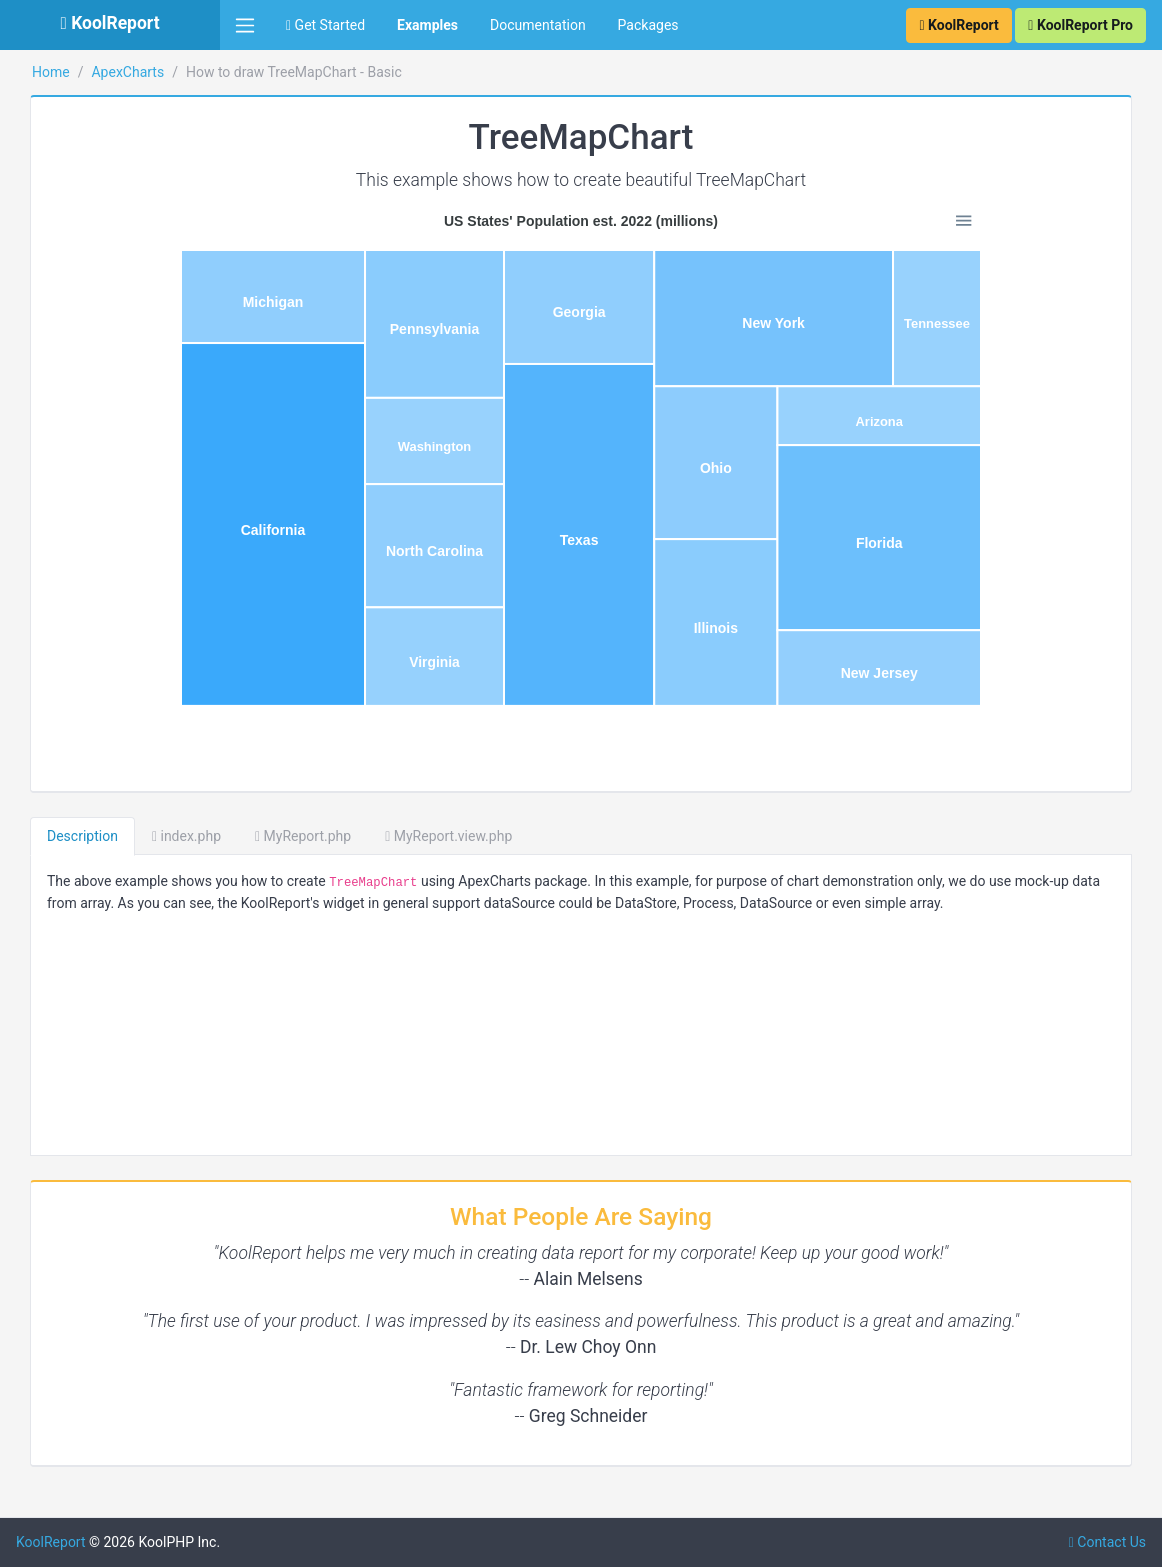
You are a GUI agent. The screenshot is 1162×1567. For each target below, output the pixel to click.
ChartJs (54, 738)
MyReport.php (523, 836)
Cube (46, 558)
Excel (46, 1008)
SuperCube (64, 603)
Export (50, 1053)
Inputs (49, 1098)
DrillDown (60, 1143)
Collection (80, 288)
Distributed (83, 468)
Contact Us (1107, 1542)
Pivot (45, 1278)
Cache (49, 693)
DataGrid (57, 918)
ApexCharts (347, 72)
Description (302, 836)
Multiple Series (95, 378)
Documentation (538, 25)
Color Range (87, 423)
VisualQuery (110, 1368)
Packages (648, 25)
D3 (38, 963)
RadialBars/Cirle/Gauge (112, 63)
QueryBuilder (70, 1233)
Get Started (325, 25)
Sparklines (62, 1323)
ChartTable (110, 783)
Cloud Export (70, 828)
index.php (406, 836)
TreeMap (66, 243)
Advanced (61, 1460)
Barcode (56, 648)
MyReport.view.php (668, 836)
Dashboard (110, 873)
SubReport (62, 1505)
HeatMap (67, 198)
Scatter (61, 153)
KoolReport (271, 1542)
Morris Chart (69, 1188)
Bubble (60, 108)
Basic (66, 333)
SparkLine (70, 513)
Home (271, 72)
